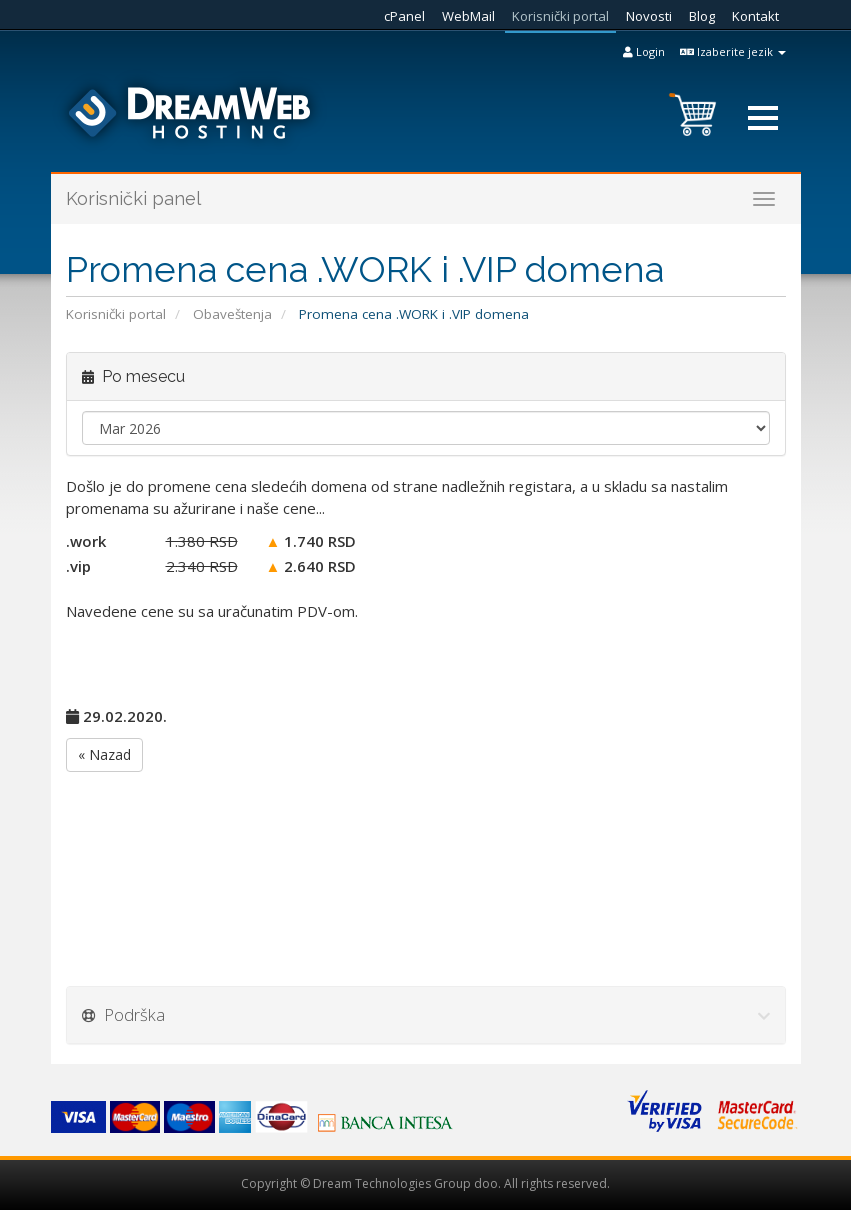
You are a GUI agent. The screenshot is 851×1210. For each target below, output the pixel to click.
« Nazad (104, 754)
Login (644, 51)
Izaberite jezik (733, 51)
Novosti (649, 16)
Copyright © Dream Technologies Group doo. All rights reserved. (425, 1183)
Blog (702, 16)
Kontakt (755, 16)
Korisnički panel (133, 198)
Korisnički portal (560, 16)
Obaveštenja (232, 314)
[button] (763, 118)
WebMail (468, 16)
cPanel (404, 16)
